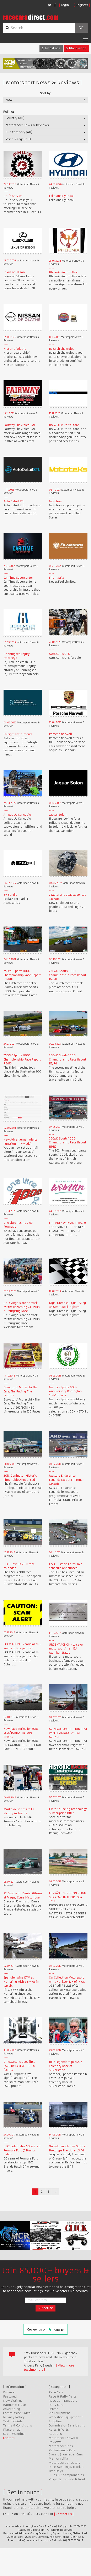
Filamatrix (56, 577)
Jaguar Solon (57, 814)
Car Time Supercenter (18, 577)
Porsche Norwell (60, 734)
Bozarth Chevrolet (61, 349)
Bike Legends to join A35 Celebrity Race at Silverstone (65, 2066)
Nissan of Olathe (15, 349)
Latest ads (51, 48)
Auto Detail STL (14, 501)
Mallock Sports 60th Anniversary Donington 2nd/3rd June (65, 1391)
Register (81, 5)
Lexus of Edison (14, 272)
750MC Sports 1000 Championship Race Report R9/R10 (22, 975)
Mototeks (55, 501)
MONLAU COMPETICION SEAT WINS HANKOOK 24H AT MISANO (68, 1733)
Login (65, 5)
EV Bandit (10, 895)
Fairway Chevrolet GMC (20, 425)
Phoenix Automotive (63, 272)
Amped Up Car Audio (17, 814)
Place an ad (76, 48)
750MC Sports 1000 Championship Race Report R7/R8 (67, 975)
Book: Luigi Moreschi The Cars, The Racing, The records (21, 1391)
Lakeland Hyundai (61, 196)
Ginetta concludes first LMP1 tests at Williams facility (19, 2066)
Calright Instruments (18, 734)
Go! (81, 28)
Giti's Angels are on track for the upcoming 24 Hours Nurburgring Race (22, 1307)
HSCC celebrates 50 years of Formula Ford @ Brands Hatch (22, 2150)
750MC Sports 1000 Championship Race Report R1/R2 (67, 1142)
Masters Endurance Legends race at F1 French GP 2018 (66, 1480)
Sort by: (45, 93)
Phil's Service (13, 196)
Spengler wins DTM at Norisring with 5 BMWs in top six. (21, 1981)
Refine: (8, 112)
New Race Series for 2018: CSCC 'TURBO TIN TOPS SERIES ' (21, 1733)
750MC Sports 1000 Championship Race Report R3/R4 (67, 1059)
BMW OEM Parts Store (64, 425)
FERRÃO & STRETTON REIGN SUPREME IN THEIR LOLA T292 (67, 1897)
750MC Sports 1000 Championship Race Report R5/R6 (22, 1059)
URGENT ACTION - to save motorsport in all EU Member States (66, 1648)
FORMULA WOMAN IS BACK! (67, 1223)
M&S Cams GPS (59, 654)
